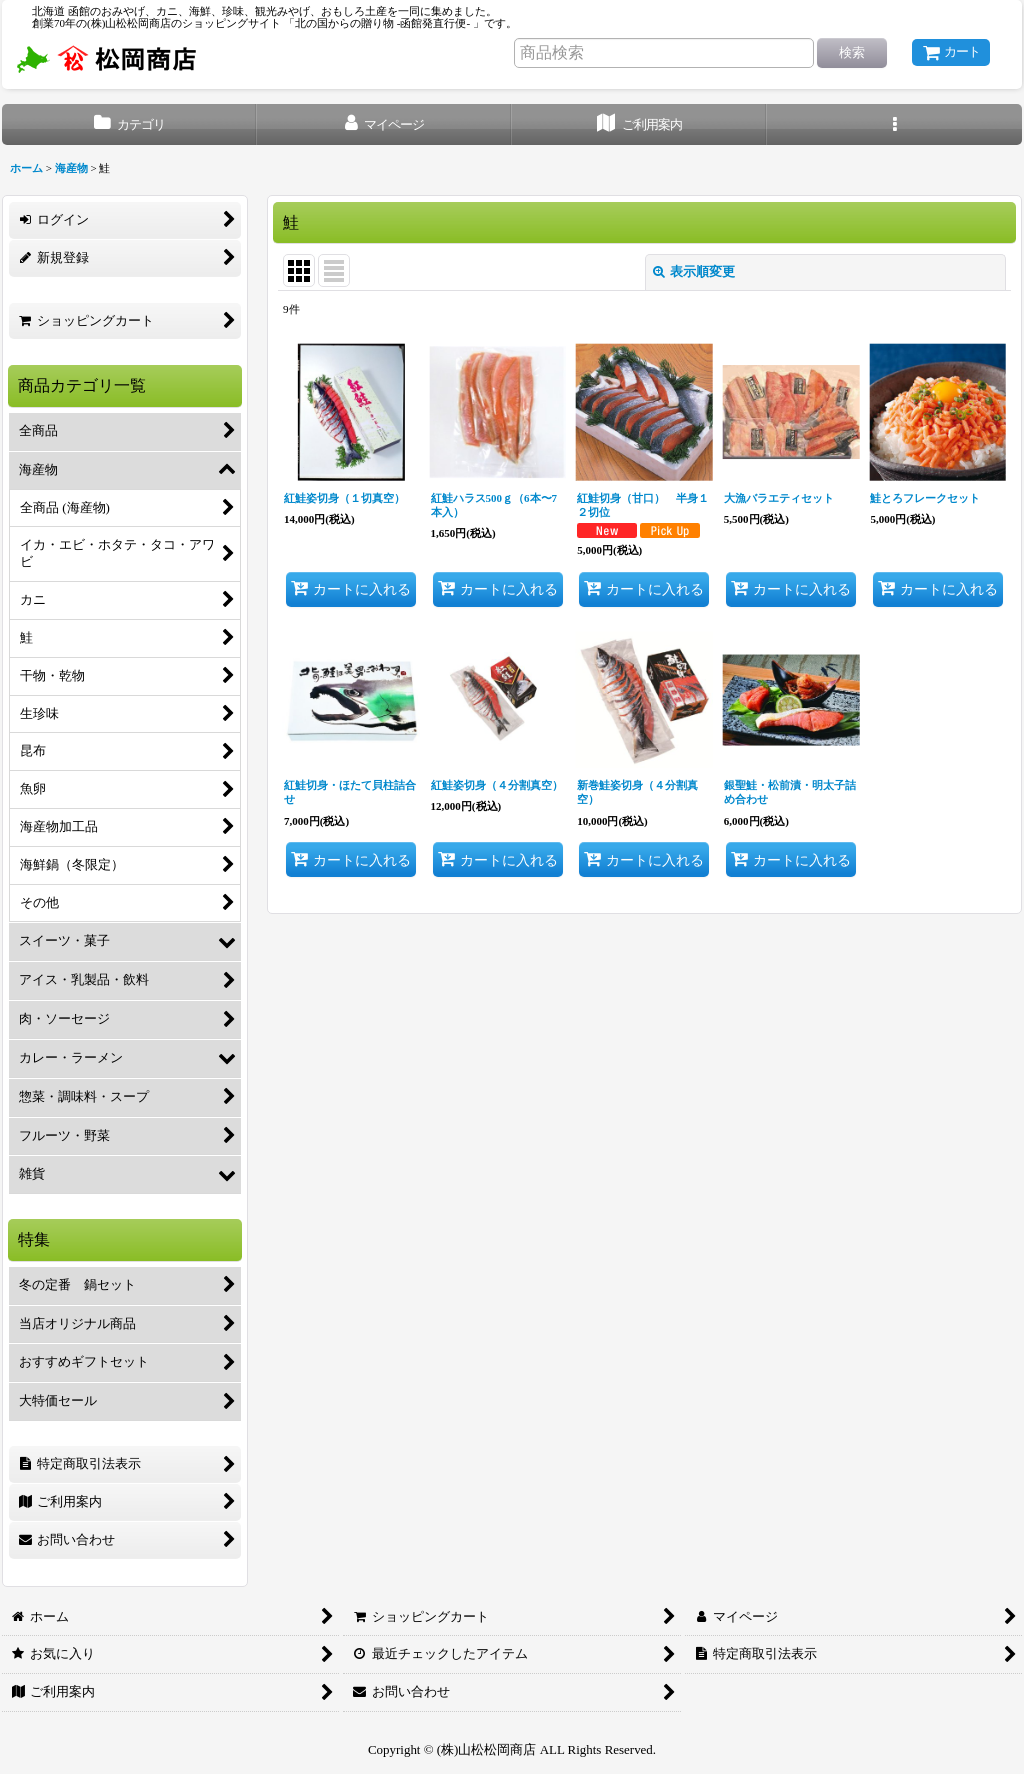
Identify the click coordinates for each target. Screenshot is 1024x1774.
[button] (894, 124)
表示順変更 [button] (694, 271)
